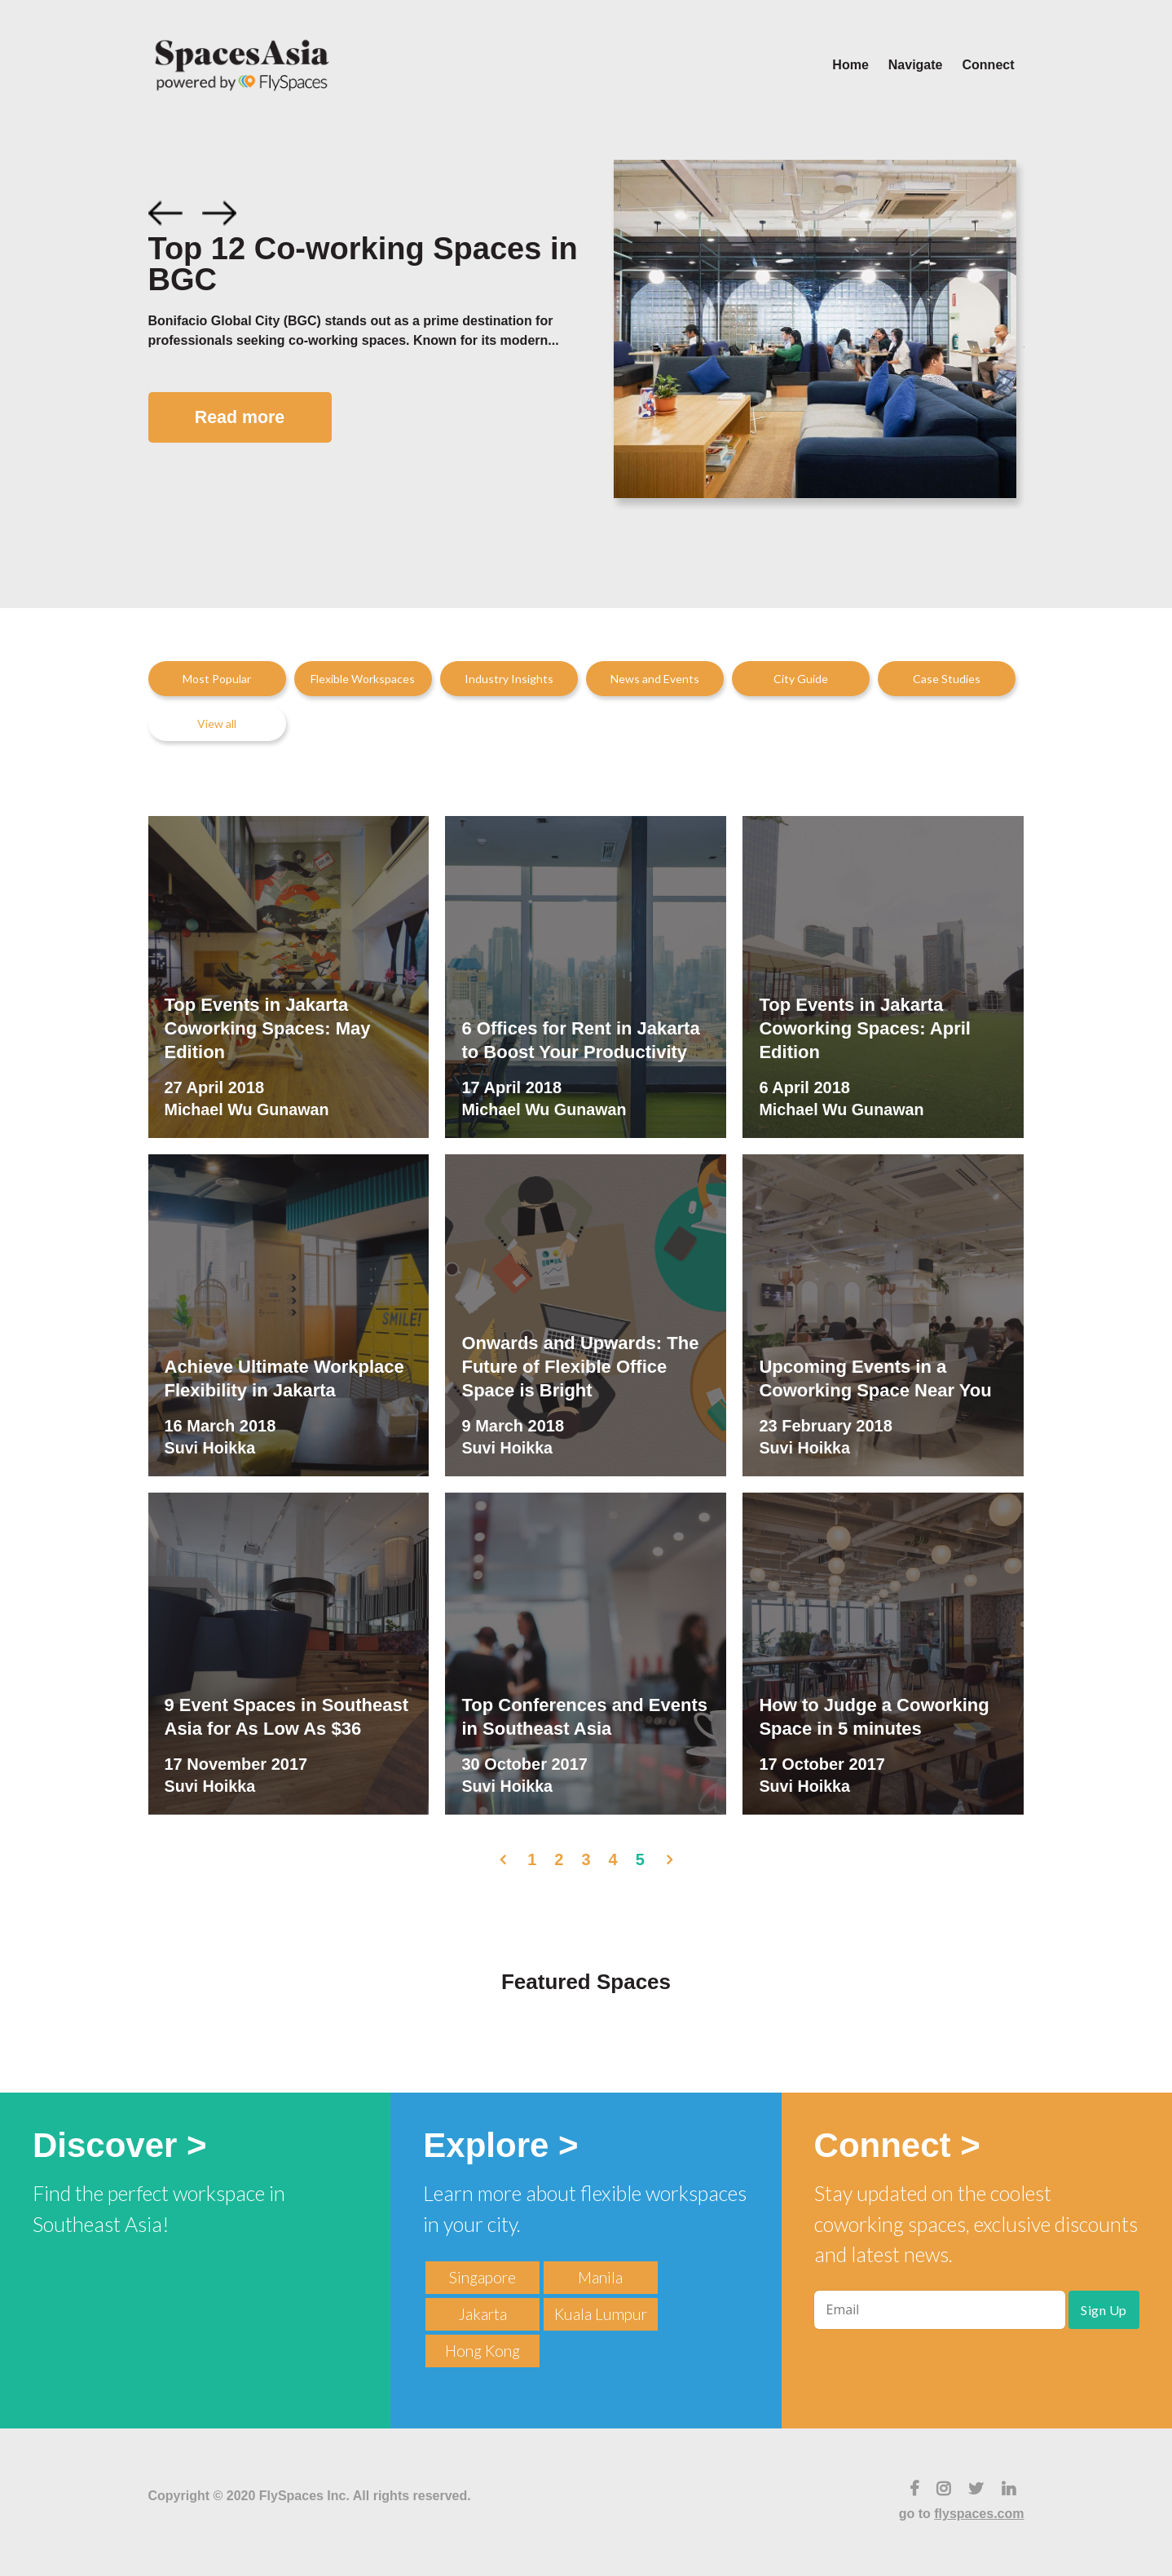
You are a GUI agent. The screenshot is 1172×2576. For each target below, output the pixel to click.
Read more (243, 418)
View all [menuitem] (216, 723)
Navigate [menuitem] (915, 65)
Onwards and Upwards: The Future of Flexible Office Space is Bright (579, 1366)
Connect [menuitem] (989, 65)
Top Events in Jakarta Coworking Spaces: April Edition (865, 1028)
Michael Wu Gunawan (248, 1110)
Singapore (482, 2277)
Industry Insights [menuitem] (509, 679)
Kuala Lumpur (600, 2314)
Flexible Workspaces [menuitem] (363, 679)
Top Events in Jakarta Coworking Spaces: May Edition (268, 1028)
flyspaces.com (979, 2514)
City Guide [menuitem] (800, 679)
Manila (600, 2277)
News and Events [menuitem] (654, 679)
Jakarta (482, 2314)
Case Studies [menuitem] (946, 679)
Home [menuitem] (850, 65)
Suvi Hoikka (211, 1449)
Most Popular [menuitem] (217, 679)
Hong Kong (482, 2350)
